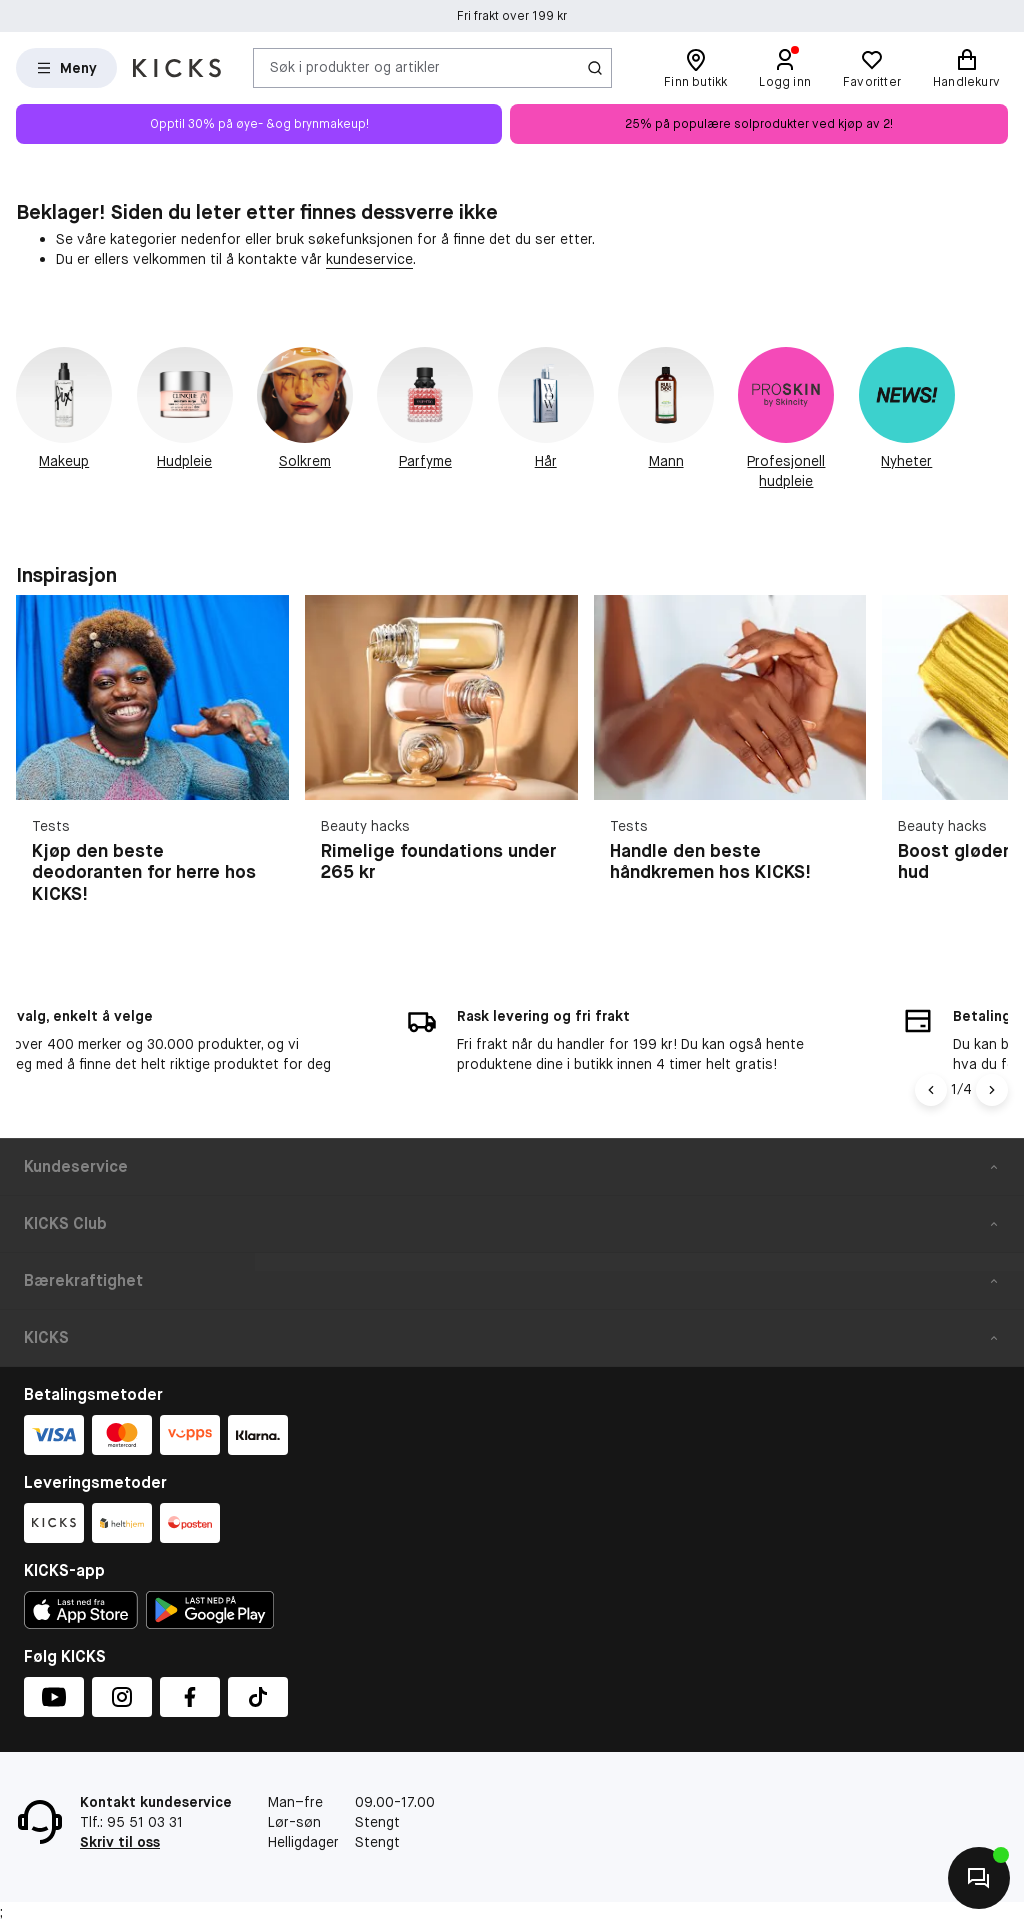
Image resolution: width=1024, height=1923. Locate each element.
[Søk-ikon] (595, 68)
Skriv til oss (120, 1842)
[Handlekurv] (966, 68)
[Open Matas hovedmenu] (66, 68)
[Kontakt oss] (979, 1878)
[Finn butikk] (695, 68)
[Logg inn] (785, 68)
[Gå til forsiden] (177, 68)
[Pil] (992, 1090)
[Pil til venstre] (931, 1090)
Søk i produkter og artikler (355, 67)
